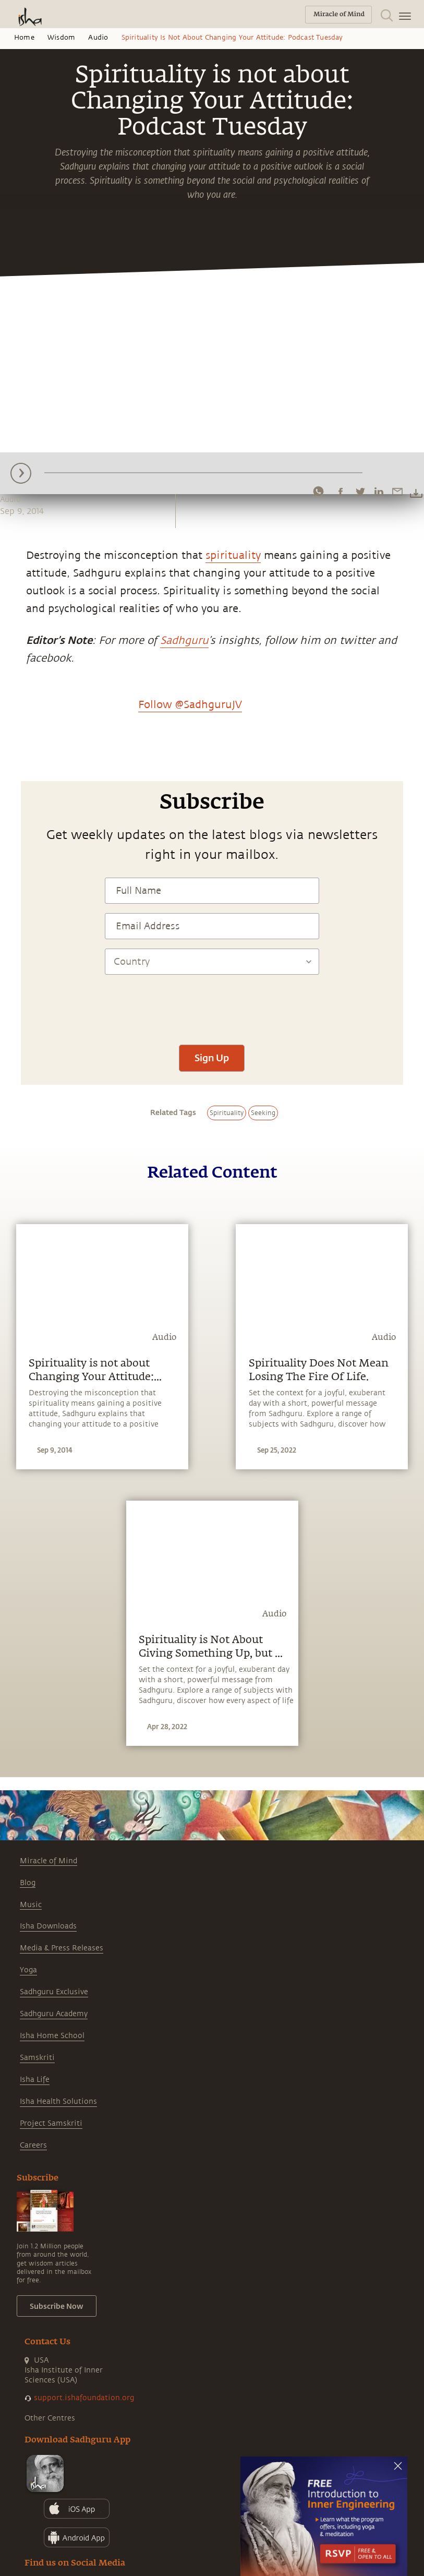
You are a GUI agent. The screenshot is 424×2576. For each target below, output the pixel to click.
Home (24, 37)
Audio (98, 37)
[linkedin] (378, 491)
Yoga (28, 1970)
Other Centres (50, 2418)
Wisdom (61, 37)
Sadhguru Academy (54, 2014)
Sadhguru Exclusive (54, 1992)
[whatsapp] (318, 491)
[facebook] (340, 491)
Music (31, 1905)
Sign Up (212, 1057)
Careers (33, 2145)
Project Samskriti (51, 2123)
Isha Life (35, 2079)
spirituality (233, 555)
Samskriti (37, 2058)
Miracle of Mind (48, 1861)
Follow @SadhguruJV (190, 705)
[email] (397, 491)
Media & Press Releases (61, 1948)
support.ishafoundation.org (84, 2398)
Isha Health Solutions (58, 2101)
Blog (27, 1883)
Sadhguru (184, 640)
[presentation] (211, 1004)
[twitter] (360, 491)
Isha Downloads (48, 1926)
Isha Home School (52, 2036)
